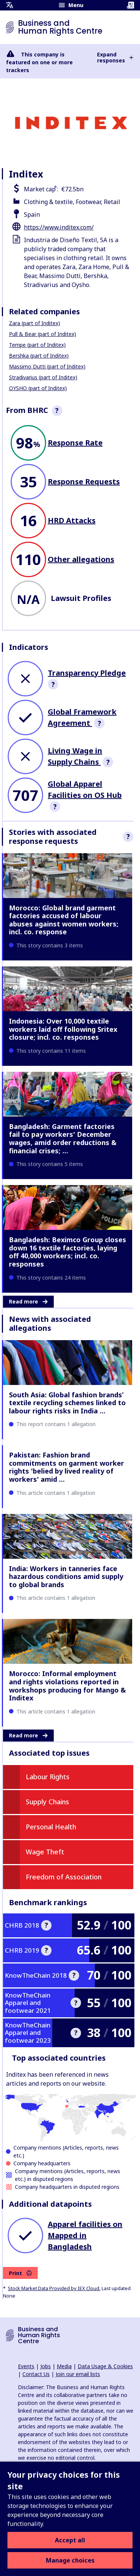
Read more (28, 1301)
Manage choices (70, 2560)
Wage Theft (45, 1851)
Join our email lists (78, 2374)
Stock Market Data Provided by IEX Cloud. (54, 2288)
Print (20, 2273)
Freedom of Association (64, 1876)
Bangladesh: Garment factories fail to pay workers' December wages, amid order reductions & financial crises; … (62, 1138)
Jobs (45, 2366)
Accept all (70, 2540)
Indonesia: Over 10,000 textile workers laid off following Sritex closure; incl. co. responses (63, 1029)
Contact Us (36, 2374)
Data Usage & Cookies (105, 2366)
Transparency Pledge (87, 673)
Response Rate (75, 443)
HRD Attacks (72, 520)
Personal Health (51, 1826)
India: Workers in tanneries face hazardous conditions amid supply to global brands (66, 1576)
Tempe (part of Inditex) (37, 344)
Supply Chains (47, 1801)
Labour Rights (47, 1776)
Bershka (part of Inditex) (39, 355)
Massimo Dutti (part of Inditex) (47, 366)
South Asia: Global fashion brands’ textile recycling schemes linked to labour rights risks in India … (67, 1402)
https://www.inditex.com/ (59, 227)
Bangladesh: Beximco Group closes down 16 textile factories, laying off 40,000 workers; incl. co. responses (67, 1251)
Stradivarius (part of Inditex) (43, 377)
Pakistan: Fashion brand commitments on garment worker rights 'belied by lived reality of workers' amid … (66, 1467)
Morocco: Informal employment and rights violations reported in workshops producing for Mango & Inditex (67, 1685)
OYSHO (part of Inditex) (38, 388)
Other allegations (81, 559)
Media (64, 2366)
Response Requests (84, 481)
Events (26, 2366)
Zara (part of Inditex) (34, 323)
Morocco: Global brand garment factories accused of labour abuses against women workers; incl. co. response (63, 920)
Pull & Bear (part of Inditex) (42, 333)
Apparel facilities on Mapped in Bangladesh (85, 2235)
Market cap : (41, 189)
